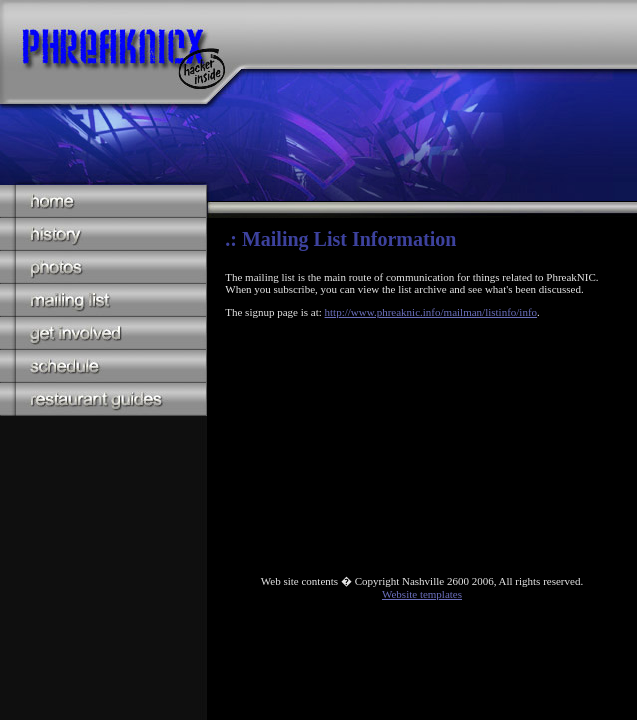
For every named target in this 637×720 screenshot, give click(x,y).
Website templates (422, 594)
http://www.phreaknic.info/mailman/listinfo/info (431, 312)
